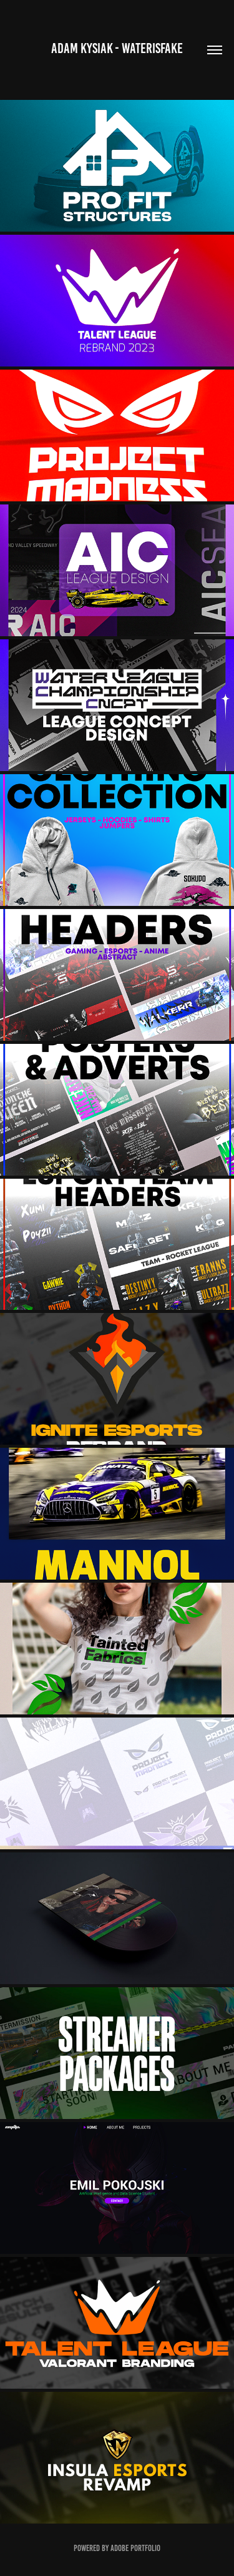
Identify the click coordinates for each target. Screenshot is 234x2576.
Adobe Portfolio (135, 2548)
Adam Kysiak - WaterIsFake (117, 48)
